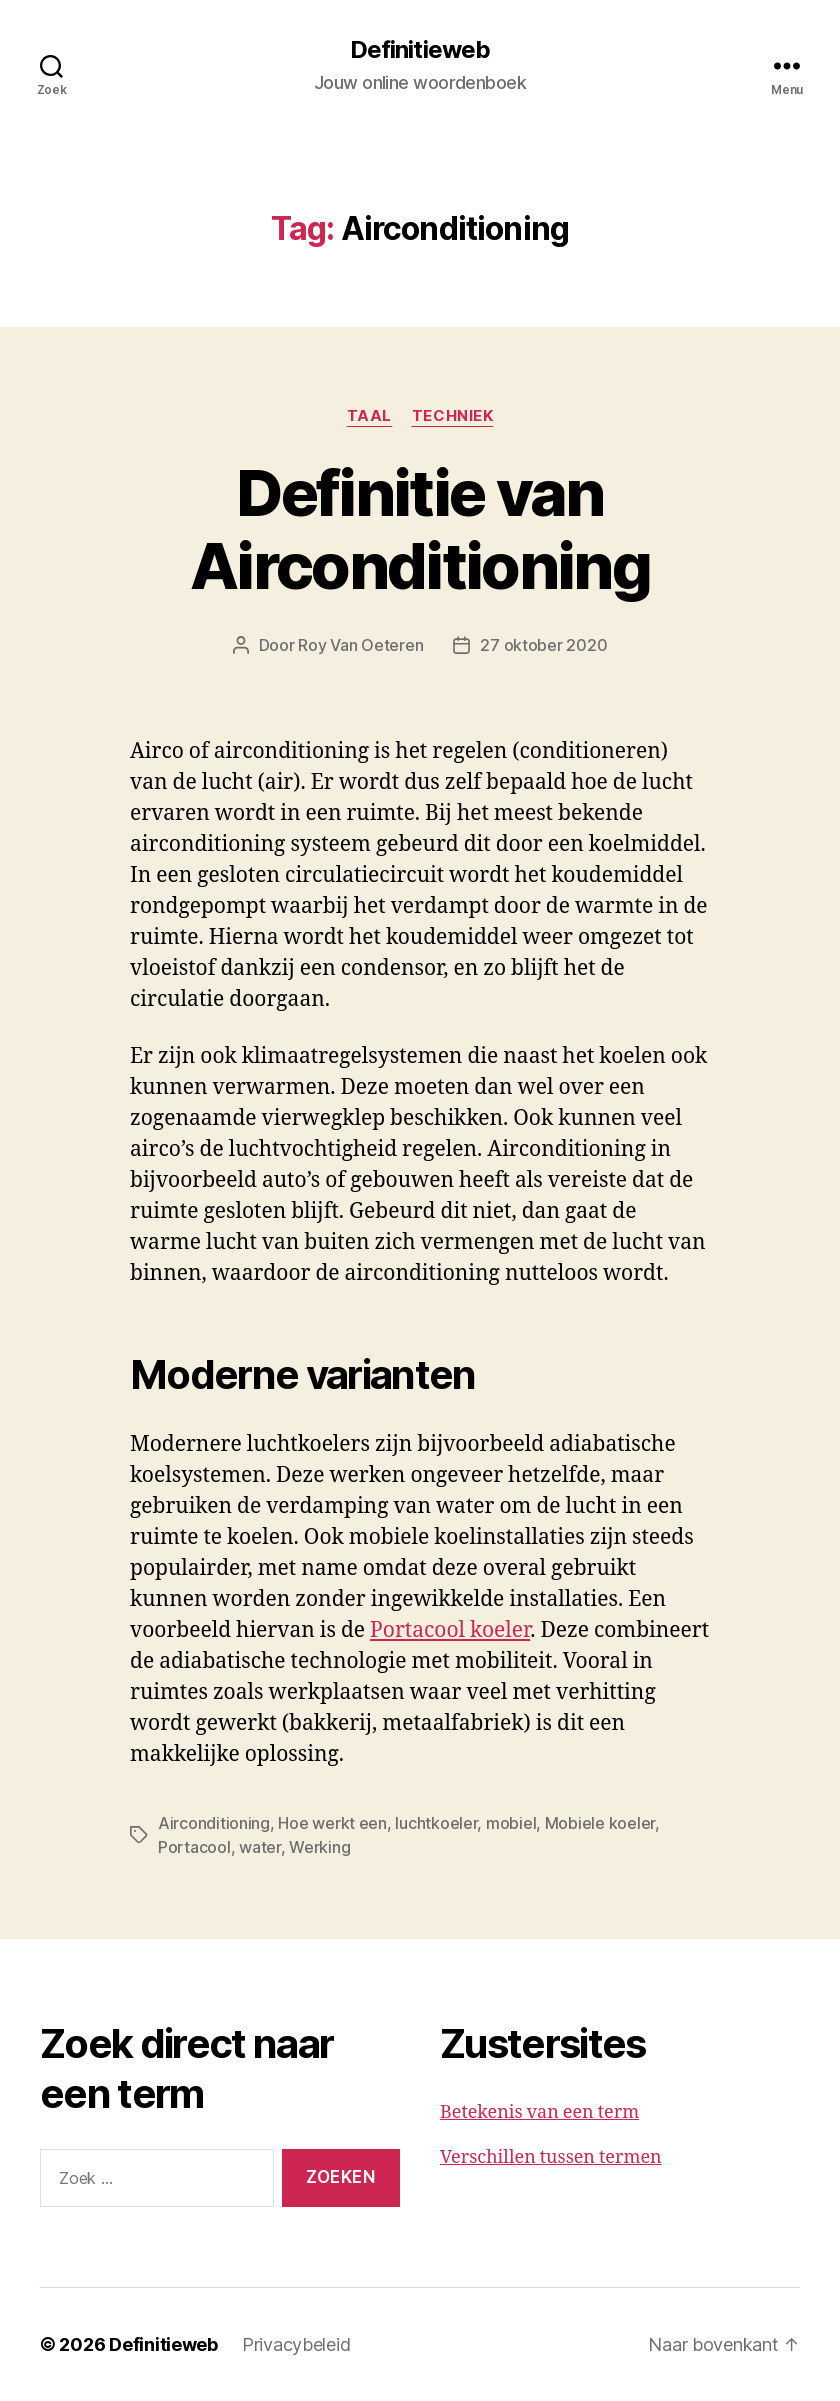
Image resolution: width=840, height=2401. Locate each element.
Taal (369, 416)
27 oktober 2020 (543, 645)
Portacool (194, 1847)
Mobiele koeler (600, 1823)
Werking (319, 1847)
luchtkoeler (436, 1823)
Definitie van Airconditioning (420, 529)
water (260, 1847)
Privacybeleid (296, 2344)
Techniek (452, 416)
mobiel (511, 1823)
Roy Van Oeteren (360, 645)
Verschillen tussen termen (551, 2157)
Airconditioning (214, 1823)
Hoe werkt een (332, 1823)
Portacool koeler (450, 1630)
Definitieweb (419, 50)
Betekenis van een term (539, 2112)
